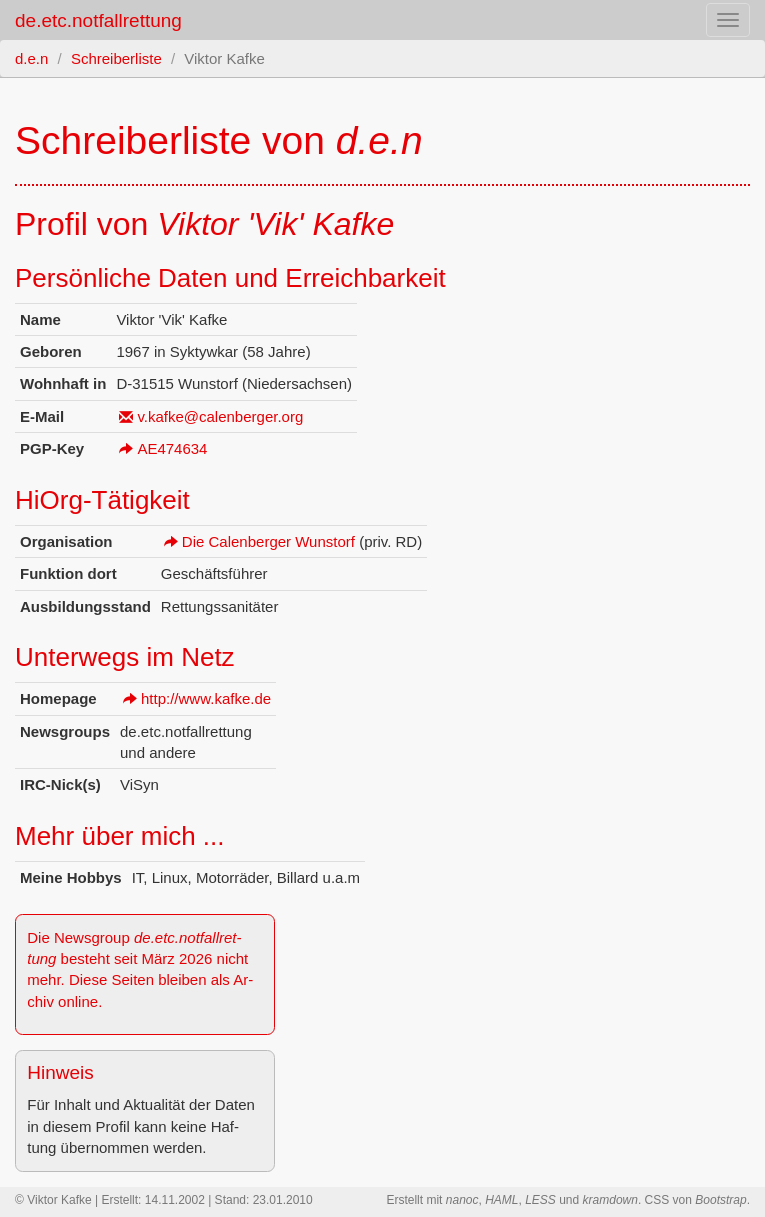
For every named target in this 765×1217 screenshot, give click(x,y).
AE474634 (172, 448)
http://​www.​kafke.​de (206, 698)
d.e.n (31, 58)
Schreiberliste (116, 58)
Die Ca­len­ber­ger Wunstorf (268, 541)
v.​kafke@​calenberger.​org (220, 416)
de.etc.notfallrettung (98, 20)
